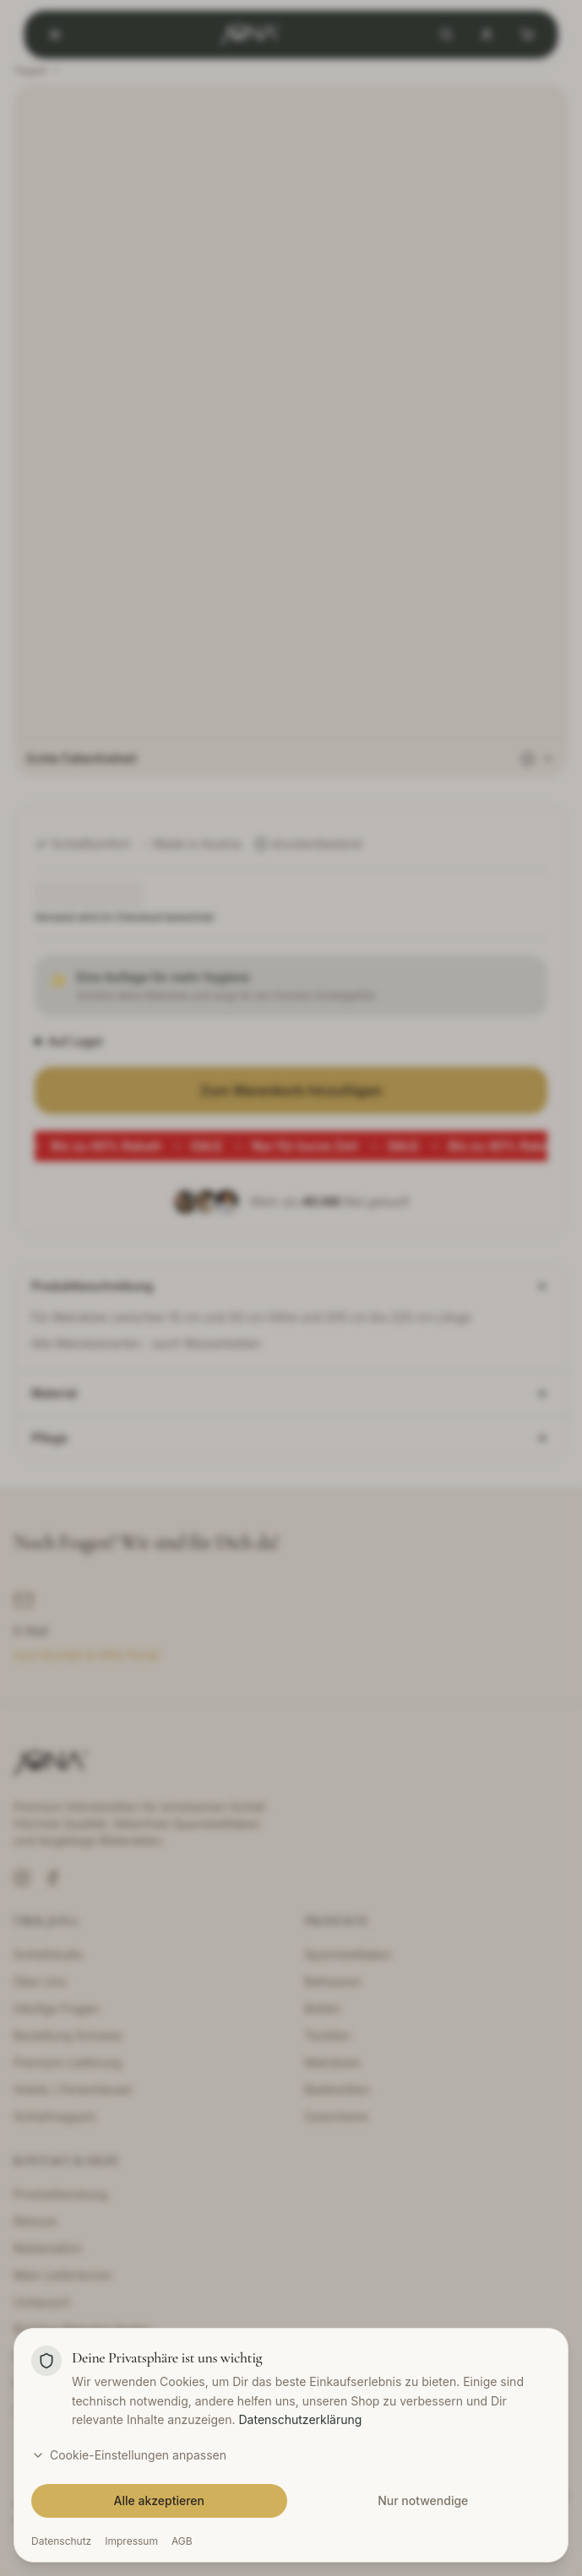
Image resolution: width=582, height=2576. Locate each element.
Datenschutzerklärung (300, 2419)
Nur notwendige (423, 2500)
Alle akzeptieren (159, 2500)
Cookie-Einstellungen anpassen (128, 2455)
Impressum (131, 2541)
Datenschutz (61, 2541)
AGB (182, 2541)
